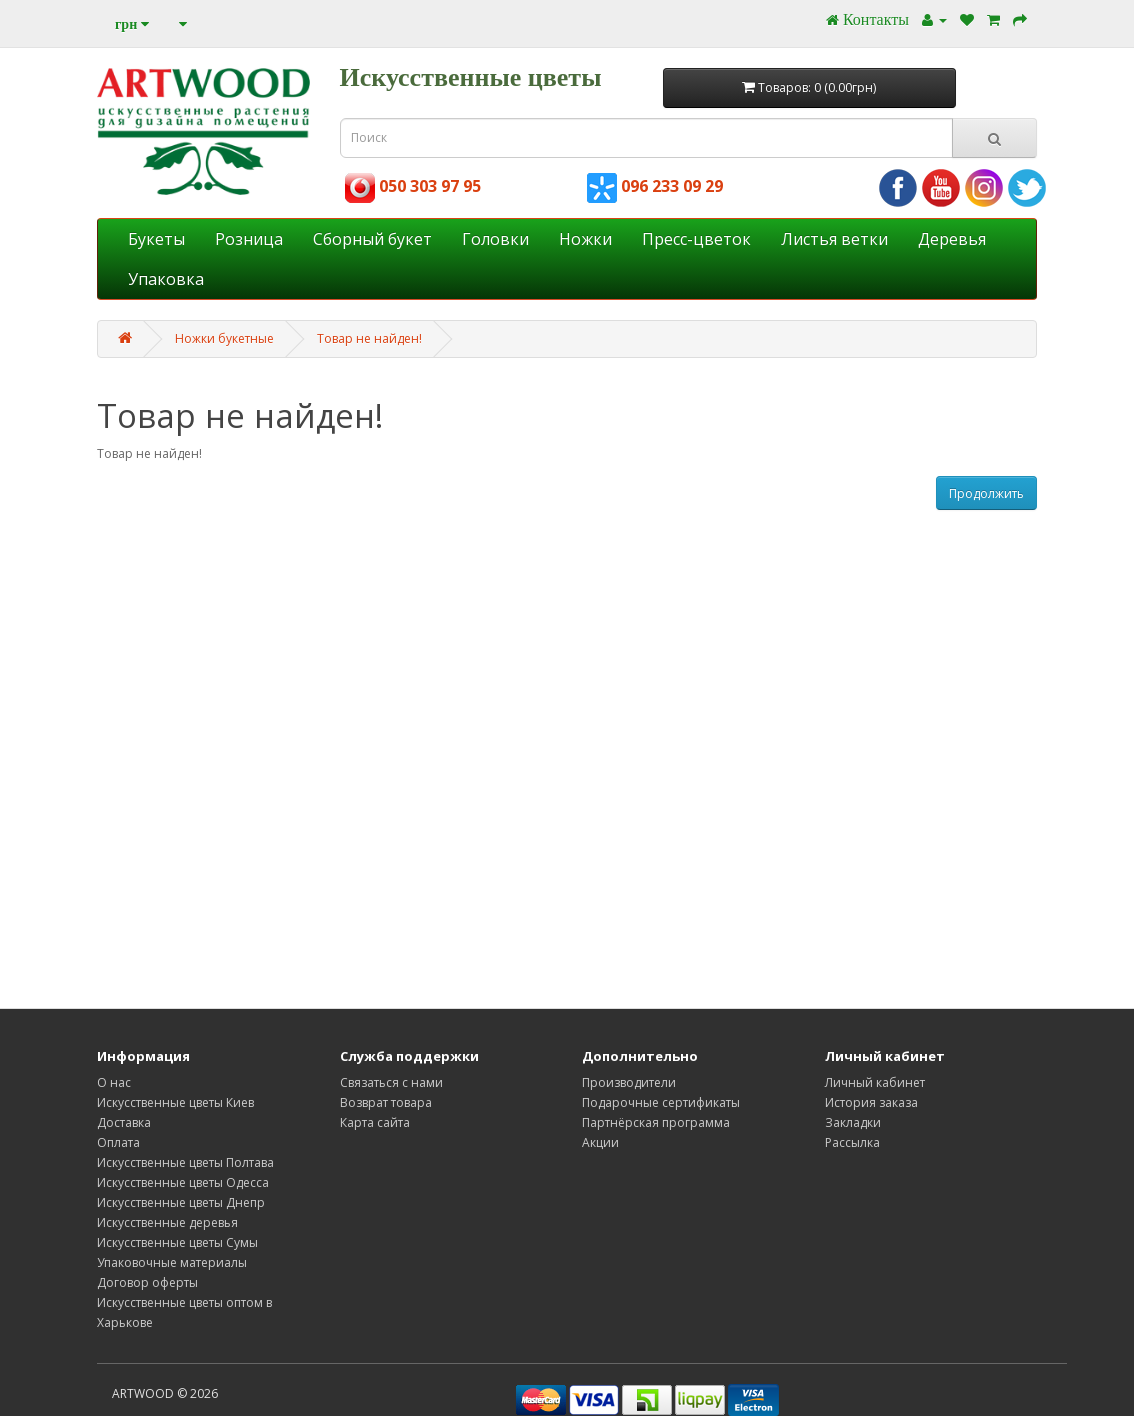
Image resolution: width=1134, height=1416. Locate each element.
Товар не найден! (369, 338)
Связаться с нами (391, 1082)
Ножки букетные (224, 338)
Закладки (853, 1122)
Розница (249, 239)
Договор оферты (147, 1282)
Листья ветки (834, 239)
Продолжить (986, 493)
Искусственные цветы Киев (175, 1102)
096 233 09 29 (655, 186)
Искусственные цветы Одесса (183, 1182)
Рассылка (852, 1142)
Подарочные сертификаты (661, 1102)
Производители (629, 1082)
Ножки (585, 239)
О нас (114, 1082)
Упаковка (166, 279)
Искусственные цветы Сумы (177, 1242)
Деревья (952, 239)
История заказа (871, 1102)
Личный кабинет (875, 1082)
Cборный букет (372, 239)
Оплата (118, 1142)
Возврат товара (386, 1102)
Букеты (156, 239)
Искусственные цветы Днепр (181, 1202)
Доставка (124, 1122)
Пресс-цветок (696, 239)
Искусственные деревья (167, 1222)
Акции (600, 1142)
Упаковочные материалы (172, 1262)
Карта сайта (375, 1122)
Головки (495, 239)
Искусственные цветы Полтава (185, 1162)
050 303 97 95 (413, 186)
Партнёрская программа (656, 1122)
